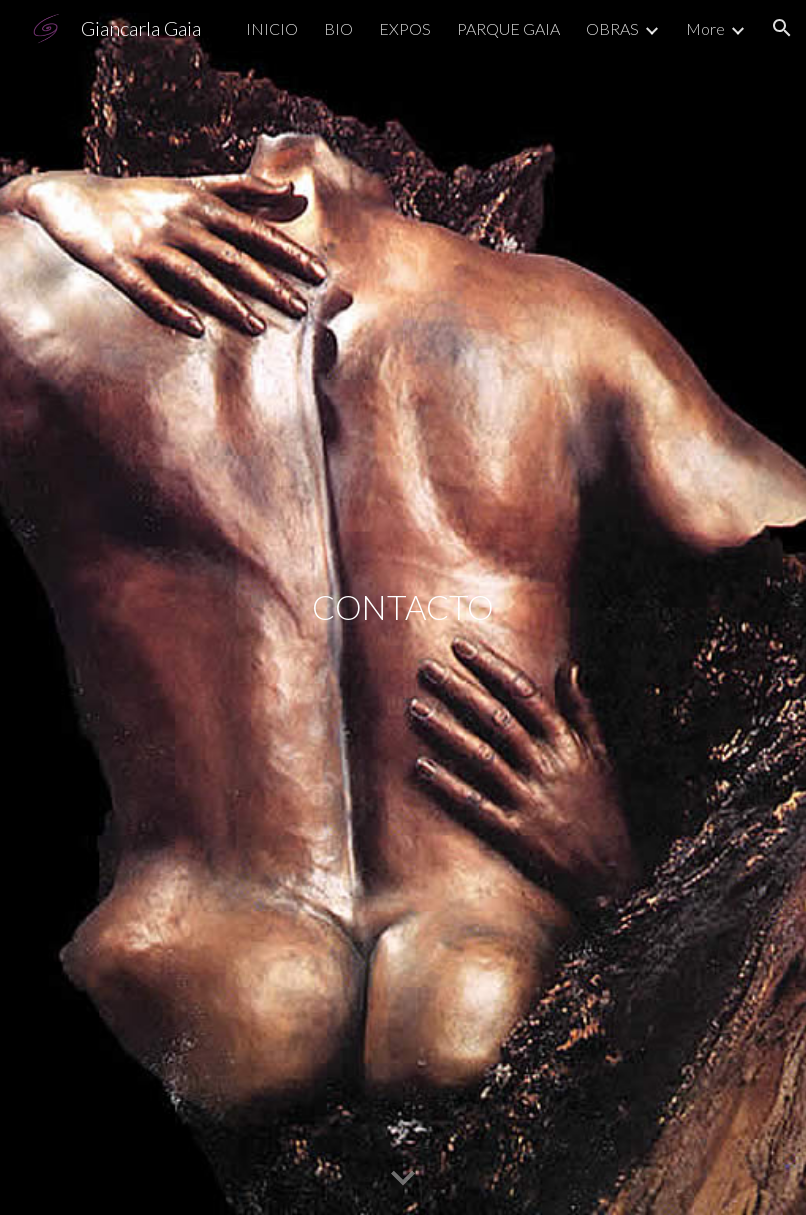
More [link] (705, 28)
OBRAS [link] (612, 28)
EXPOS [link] (405, 28)
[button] (782, 28)
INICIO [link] (272, 28)
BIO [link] (338, 28)
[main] (403, 607)
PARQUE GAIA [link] (508, 28)
